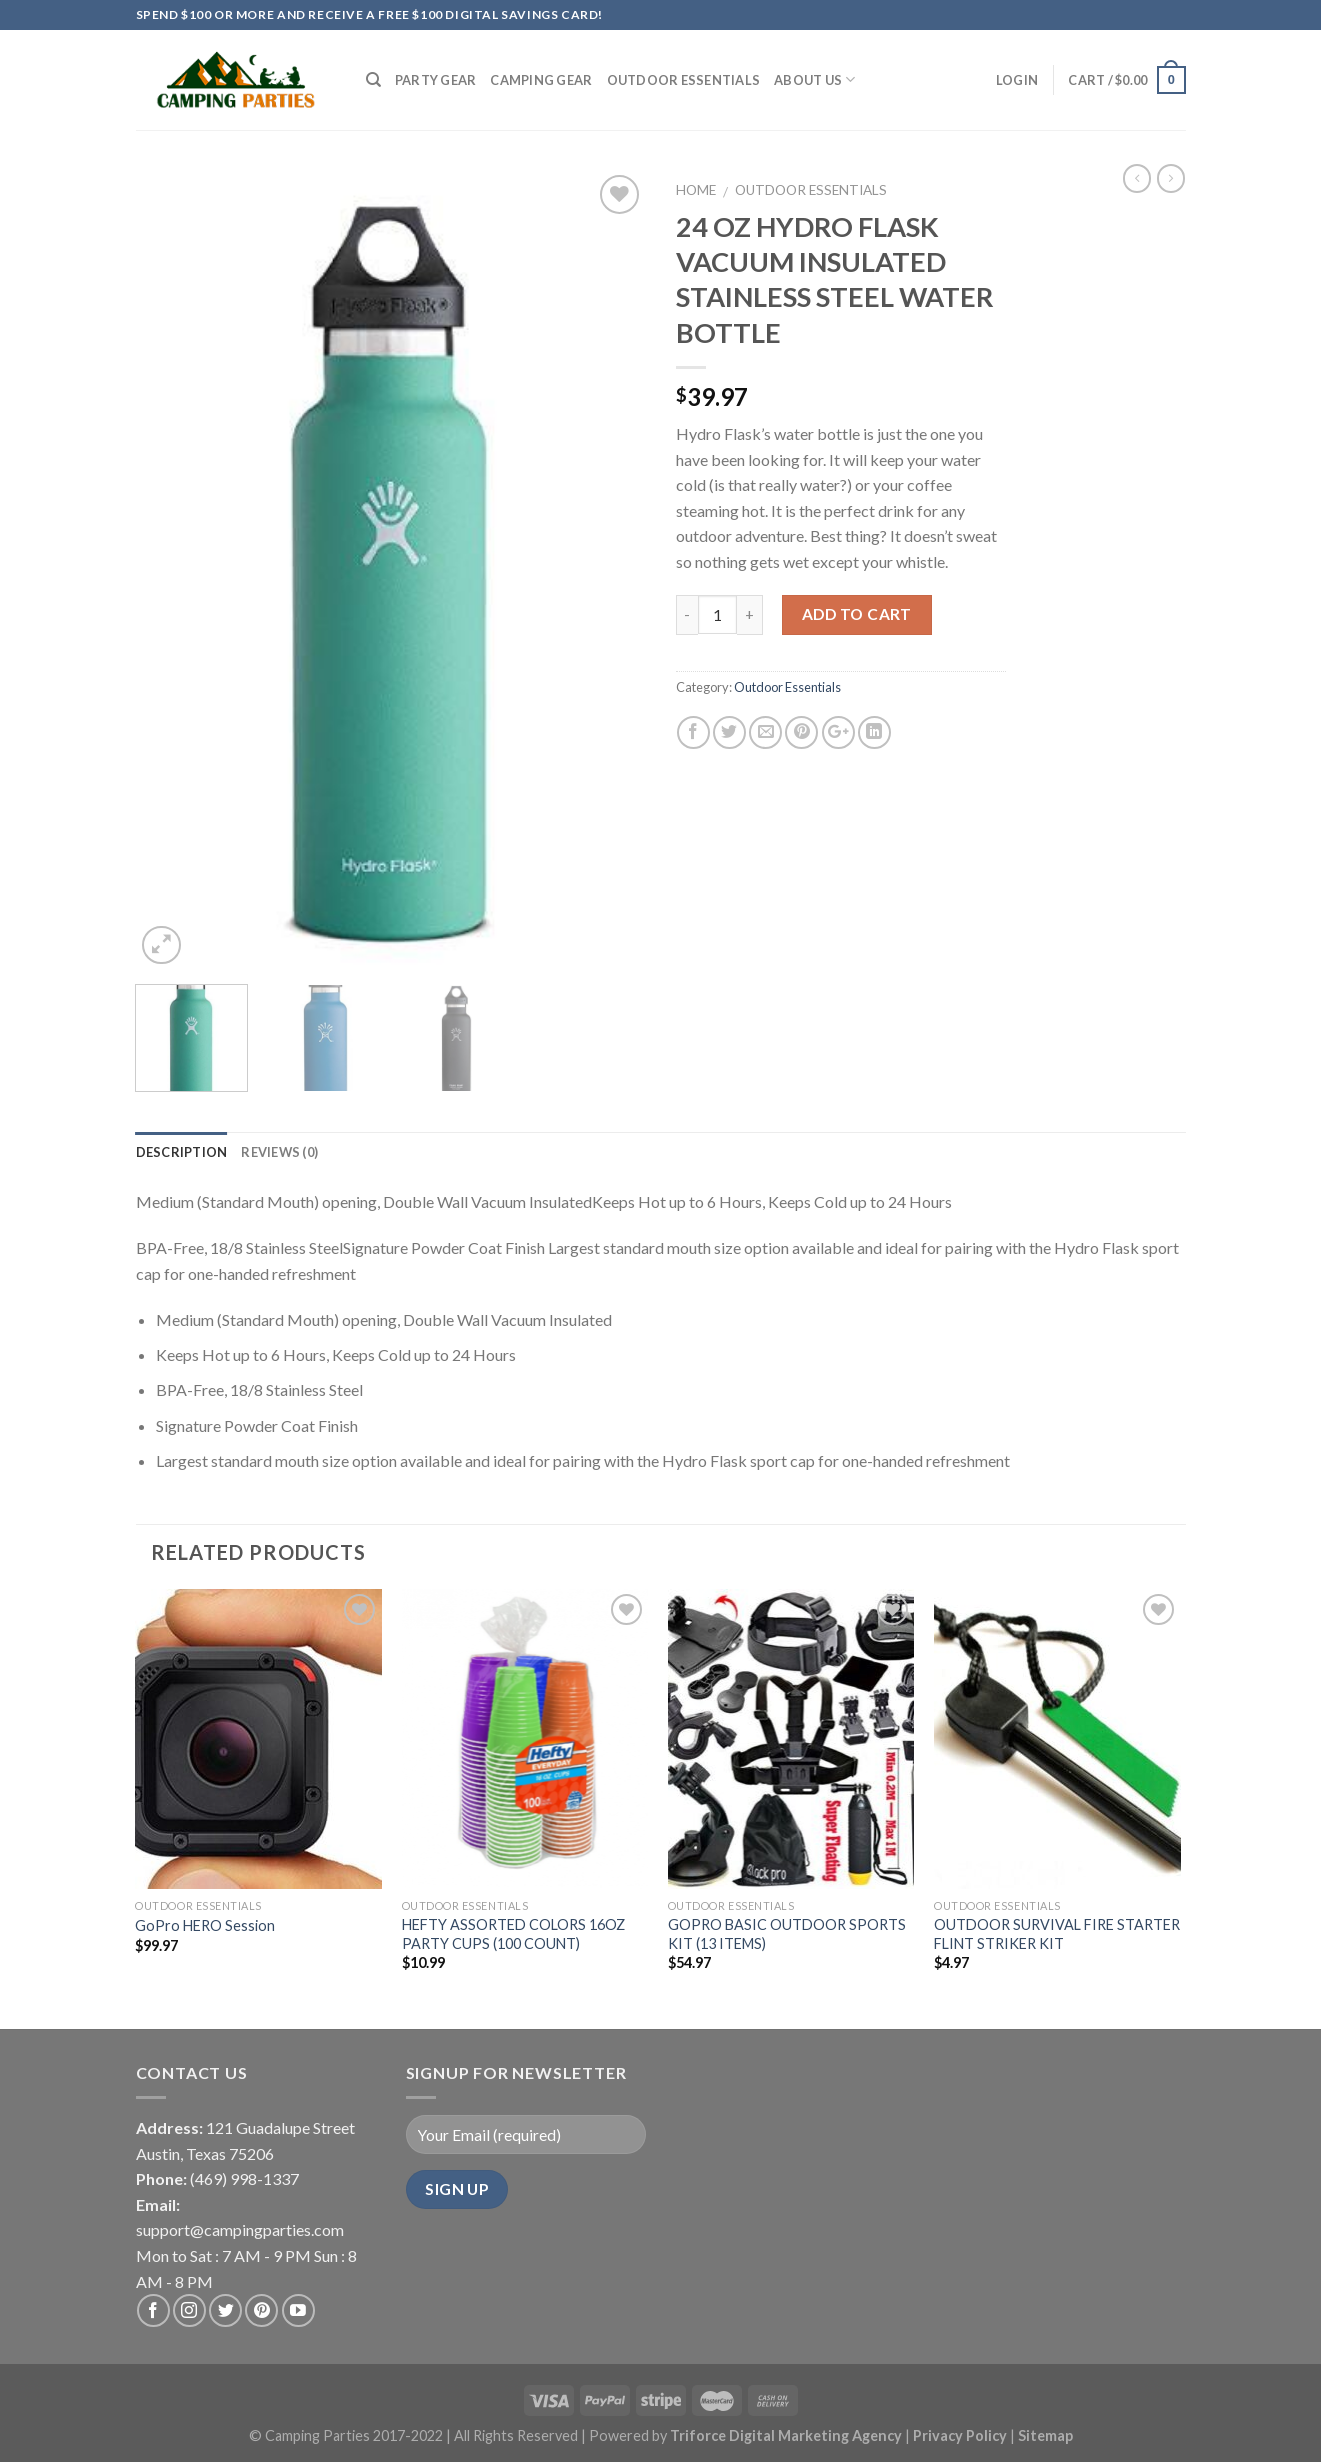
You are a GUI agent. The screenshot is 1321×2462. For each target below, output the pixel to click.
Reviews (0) (279, 1152)
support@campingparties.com (240, 2229)
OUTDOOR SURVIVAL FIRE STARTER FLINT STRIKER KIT (1057, 1934)
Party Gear (436, 80)
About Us (815, 79)
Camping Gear (541, 80)
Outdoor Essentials (684, 80)
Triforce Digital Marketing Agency (786, 2435)
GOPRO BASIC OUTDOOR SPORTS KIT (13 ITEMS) (787, 1934)
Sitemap (1045, 2435)
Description (182, 1152)
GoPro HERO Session (205, 1925)
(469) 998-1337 (244, 2178)
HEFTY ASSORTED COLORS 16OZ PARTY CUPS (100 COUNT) (513, 1934)
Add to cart (857, 614)
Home (696, 190)
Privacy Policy (961, 2435)
